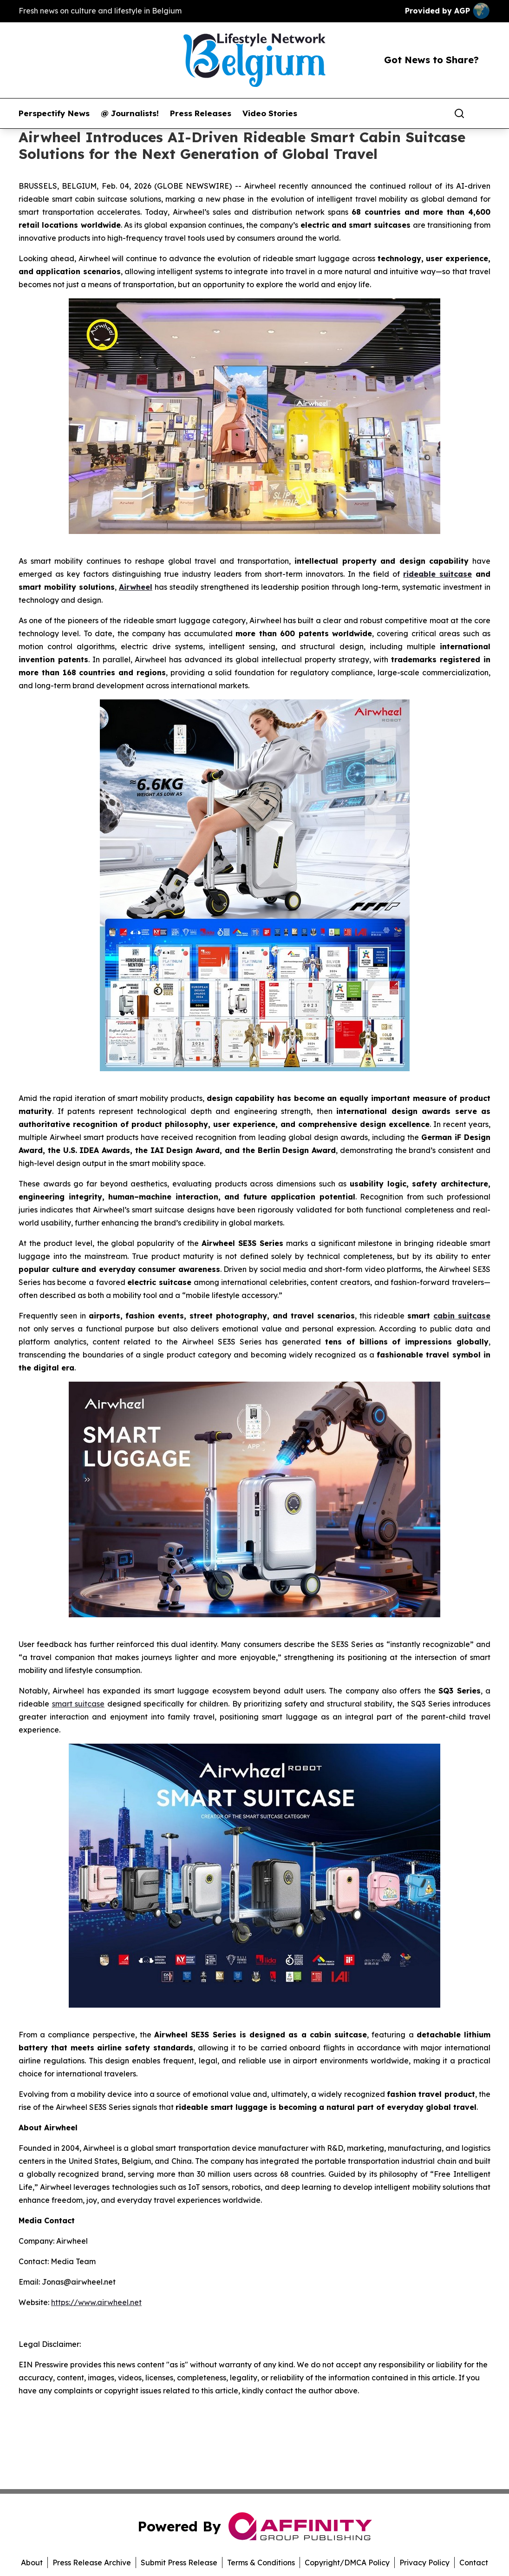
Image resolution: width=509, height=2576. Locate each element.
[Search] (459, 113)
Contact (473, 2562)
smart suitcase (78, 1703)
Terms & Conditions (261, 2562)
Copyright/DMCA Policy (347, 2562)
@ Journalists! (130, 113)
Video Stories (269, 113)
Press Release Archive (91, 2562)
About (32, 2562)
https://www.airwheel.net (96, 2302)
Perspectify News (54, 113)
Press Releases (200, 113)
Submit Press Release (179, 2562)
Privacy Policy (424, 2562)
